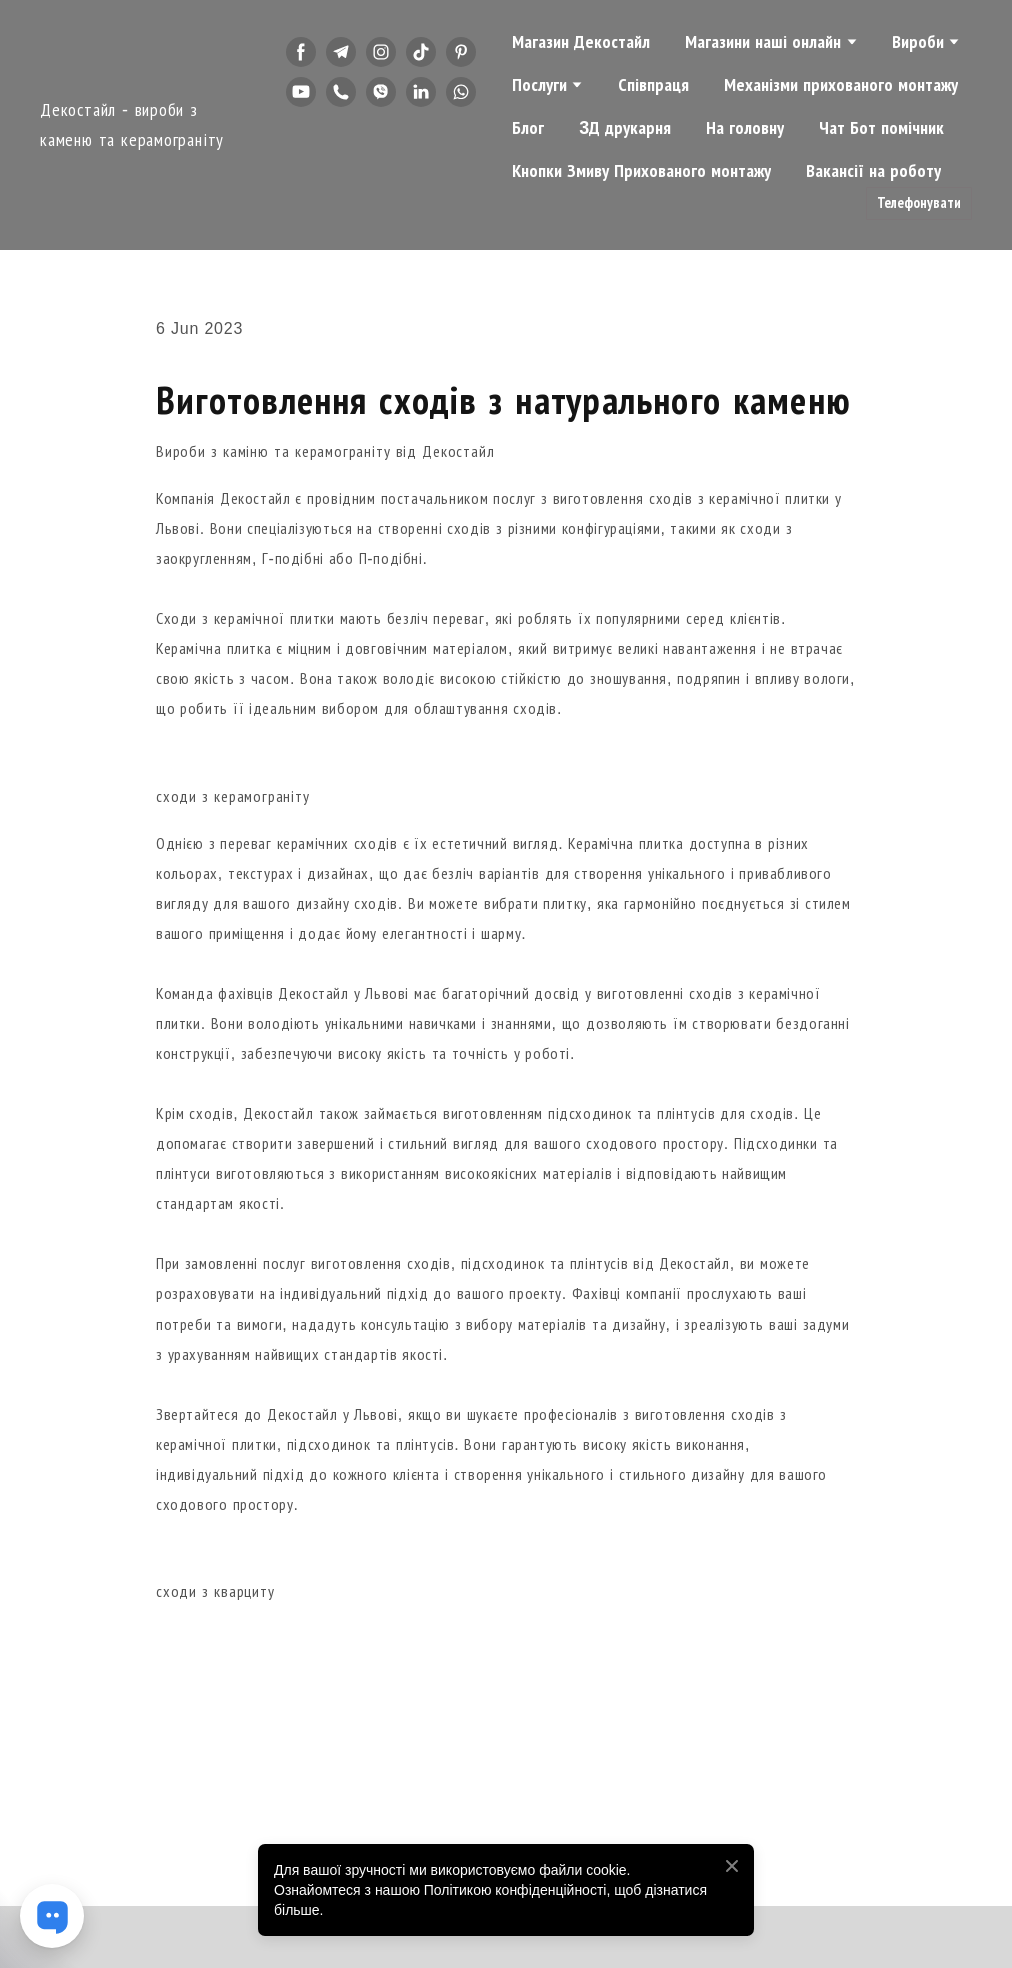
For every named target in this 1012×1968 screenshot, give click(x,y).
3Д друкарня (625, 128)
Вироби (918, 42)
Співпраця (653, 85)
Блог (528, 128)
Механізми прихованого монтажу (841, 85)
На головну (745, 128)
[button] (301, 52)
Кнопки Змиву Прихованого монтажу (641, 171)
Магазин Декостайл (581, 42)
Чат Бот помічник (881, 128)
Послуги (539, 85)
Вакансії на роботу (873, 171)
